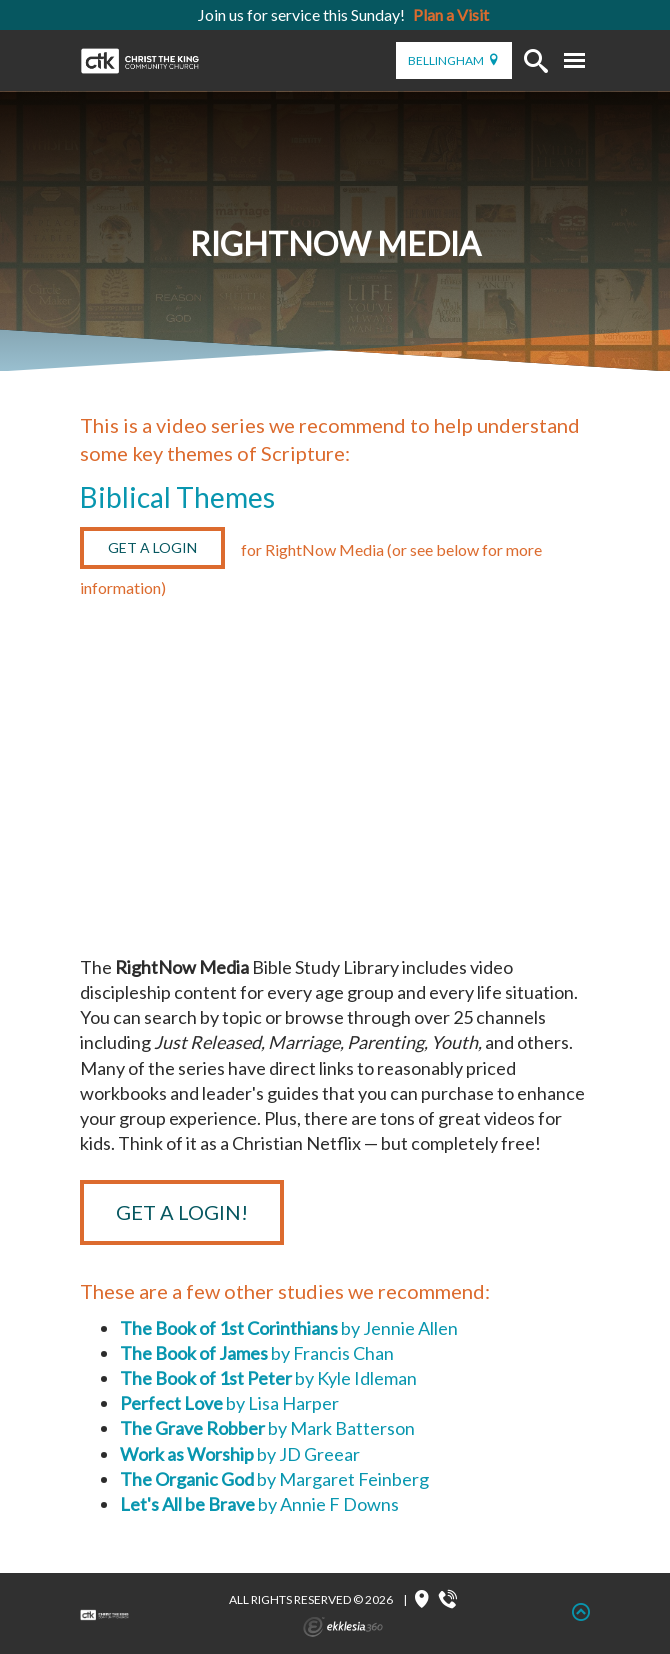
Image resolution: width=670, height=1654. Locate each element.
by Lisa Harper (229, 1403)
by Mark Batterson (267, 1428)
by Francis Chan (257, 1353)
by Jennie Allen (289, 1328)
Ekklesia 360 (343, 1627)
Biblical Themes (177, 497)
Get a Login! (182, 1212)
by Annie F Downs (259, 1504)
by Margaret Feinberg (274, 1479)
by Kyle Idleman (268, 1378)
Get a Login (152, 547)
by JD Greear (240, 1454)
